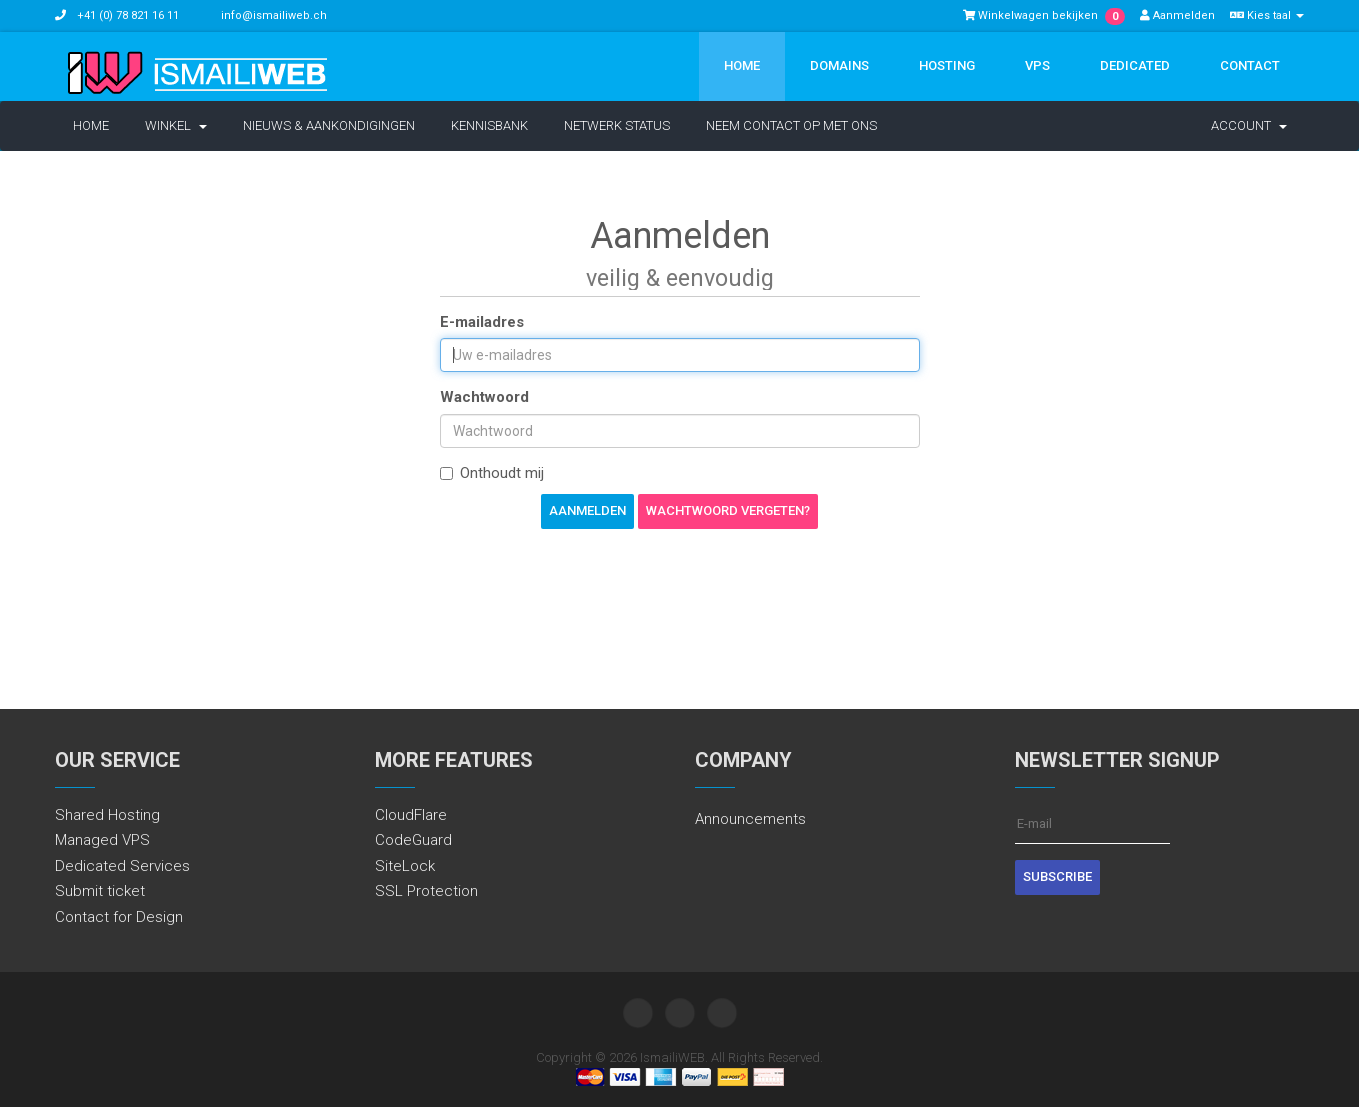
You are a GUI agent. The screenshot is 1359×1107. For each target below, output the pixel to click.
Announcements (750, 819)
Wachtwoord (484, 397)
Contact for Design (119, 917)
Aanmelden (1177, 15)
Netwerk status (617, 125)
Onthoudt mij (492, 473)
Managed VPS (102, 840)
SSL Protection (426, 891)
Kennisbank (489, 125)
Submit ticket (100, 891)
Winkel (176, 125)
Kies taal (1267, 15)
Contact (1250, 65)
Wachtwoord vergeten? (728, 510)
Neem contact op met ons (791, 125)
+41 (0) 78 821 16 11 (126, 15)
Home (742, 65)
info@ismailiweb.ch (274, 15)
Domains (839, 65)
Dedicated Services (122, 866)
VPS (1037, 65)
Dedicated (1135, 65)
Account (1249, 125)
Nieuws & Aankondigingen (329, 125)
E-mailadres (482, 322)
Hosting (947, 65)
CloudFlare (411, 815)
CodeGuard (413, 840)
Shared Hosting (107, 815)
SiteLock (405, 866)
